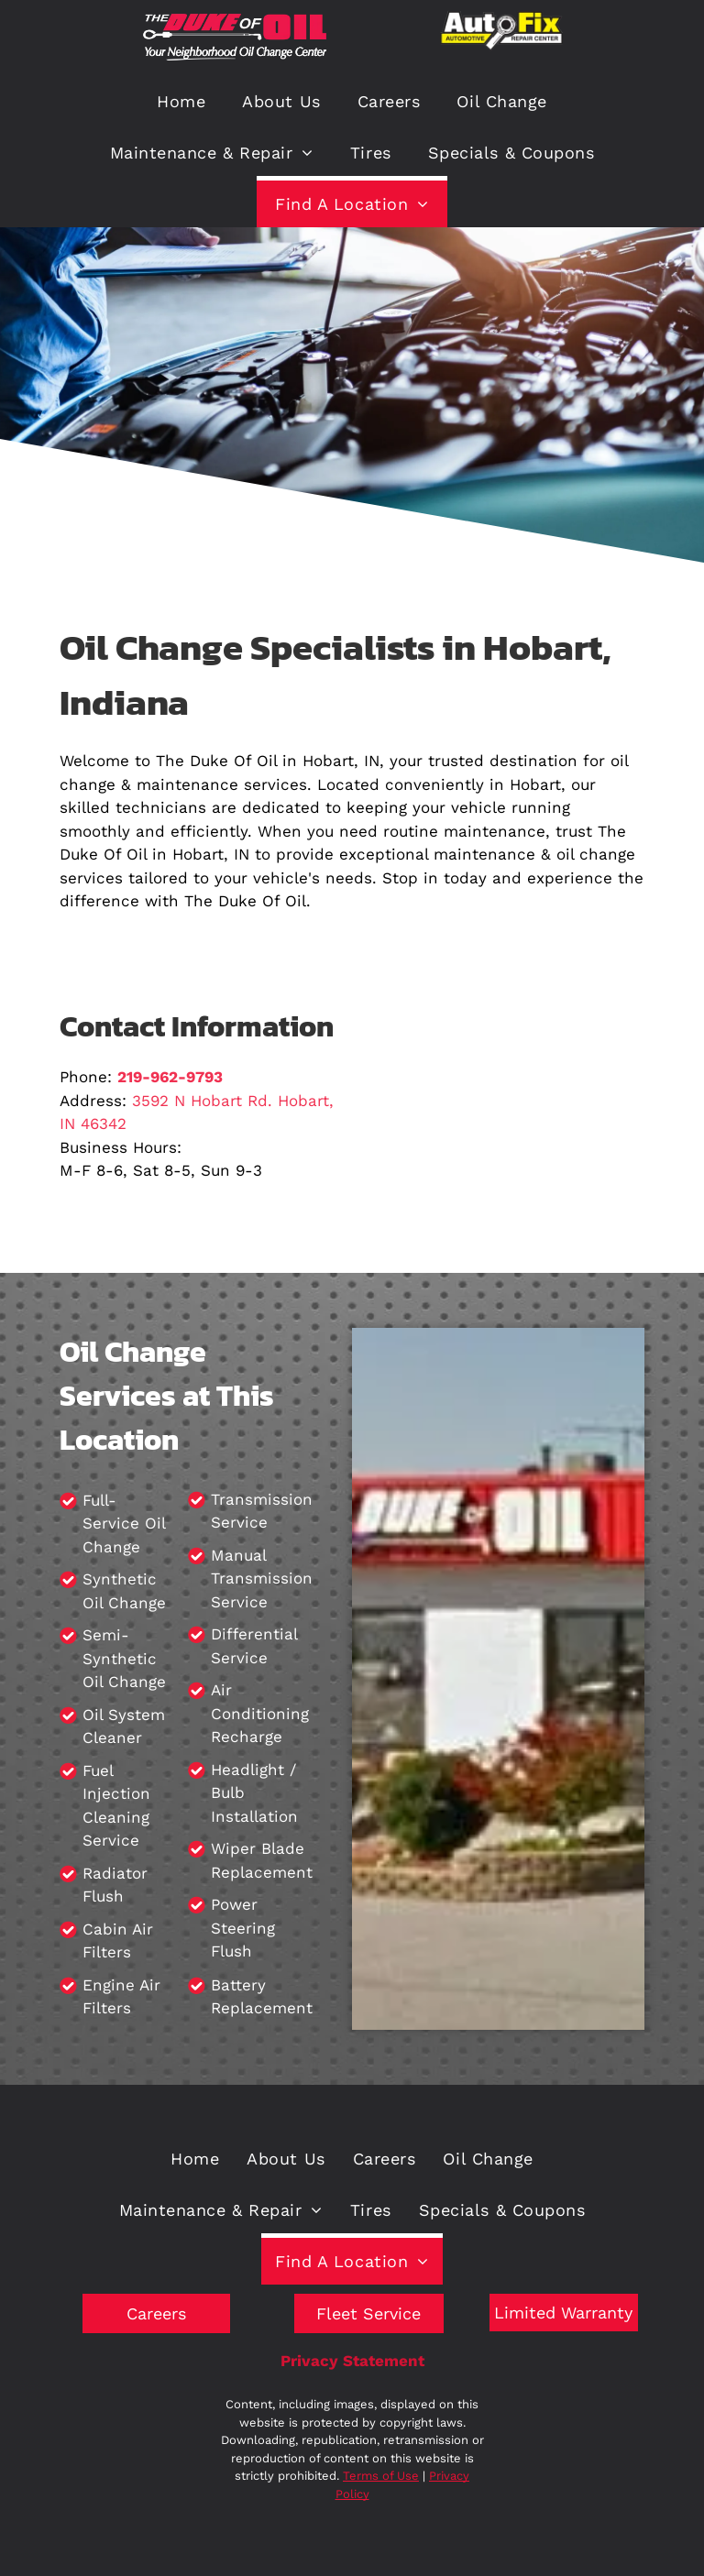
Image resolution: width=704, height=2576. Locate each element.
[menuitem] (181, 99)
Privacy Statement (352, 2360)
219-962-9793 (170, 1077)
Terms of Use (381, 2476)
